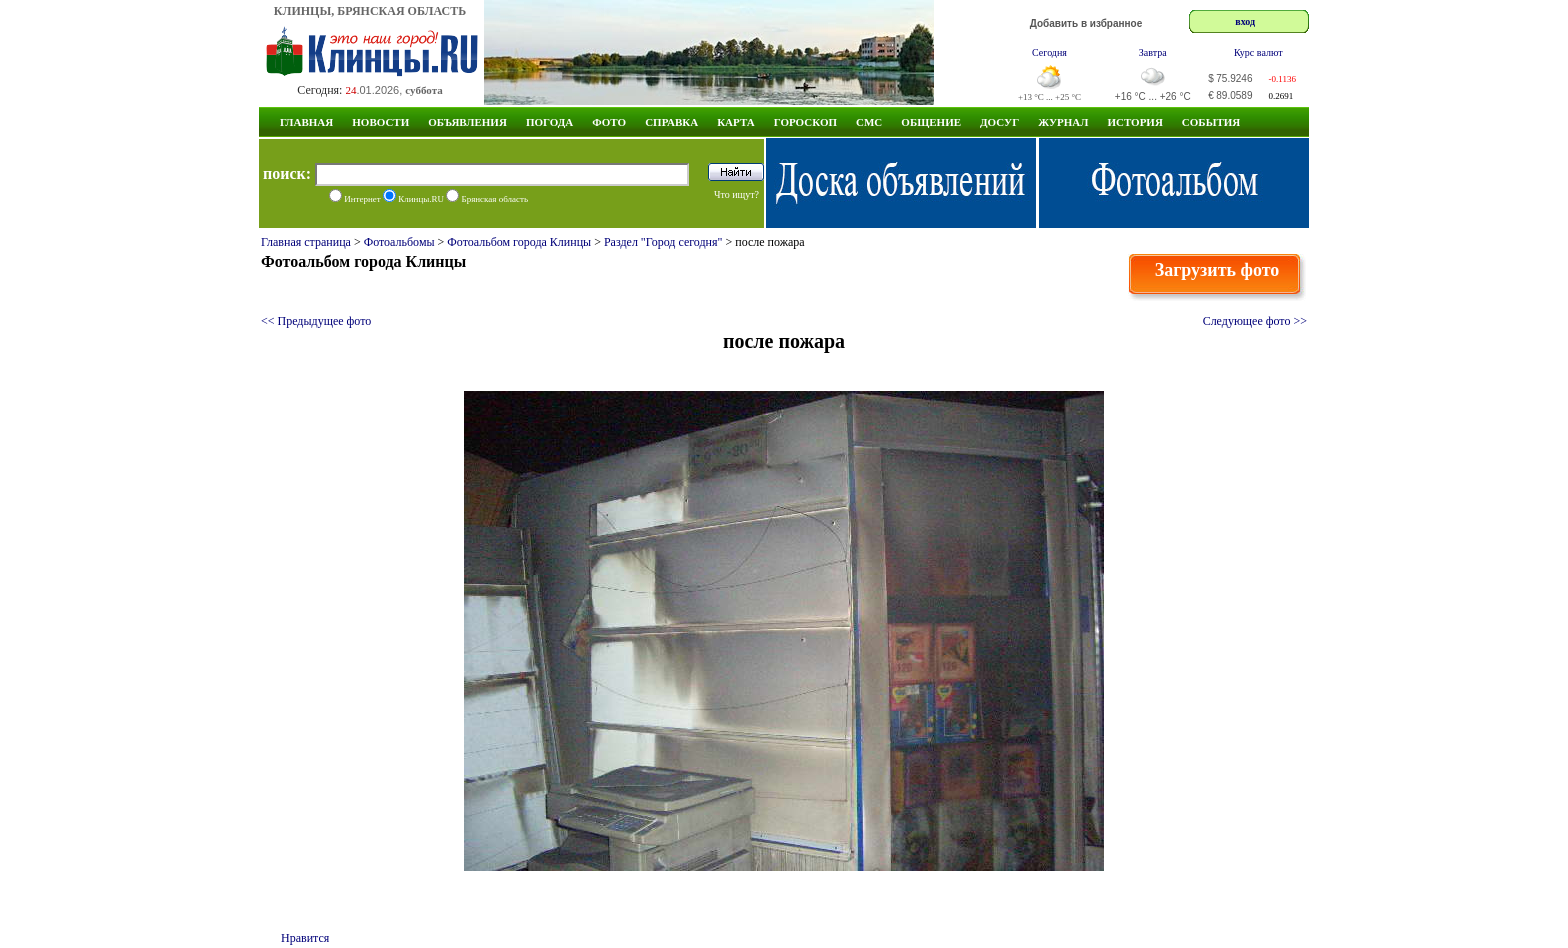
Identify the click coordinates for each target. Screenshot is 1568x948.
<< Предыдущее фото (316, 321)
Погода (549, 122)
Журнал (1063, 122)
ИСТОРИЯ (1134, 122)
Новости (380, 122)
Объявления (467, 122)
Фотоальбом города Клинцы (519, 242)
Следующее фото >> (1255, 321)
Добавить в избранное (1086, 23)
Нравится (305, 938)
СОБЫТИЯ (1211, 122)
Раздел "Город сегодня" (663, 242)
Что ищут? (736, 194)
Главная (306, 122)
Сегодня (1049, 52)
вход (1245, 21)
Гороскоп (805, 122)
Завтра (1153, 52)
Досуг (999, 122)
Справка (671, 122)
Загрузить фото (1217, 270)
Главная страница (306, 242)
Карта (736, 122)
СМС (869, 122)
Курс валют (1258, 52)
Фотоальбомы (399, 242)
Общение (931, 122)
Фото (609, 122)
